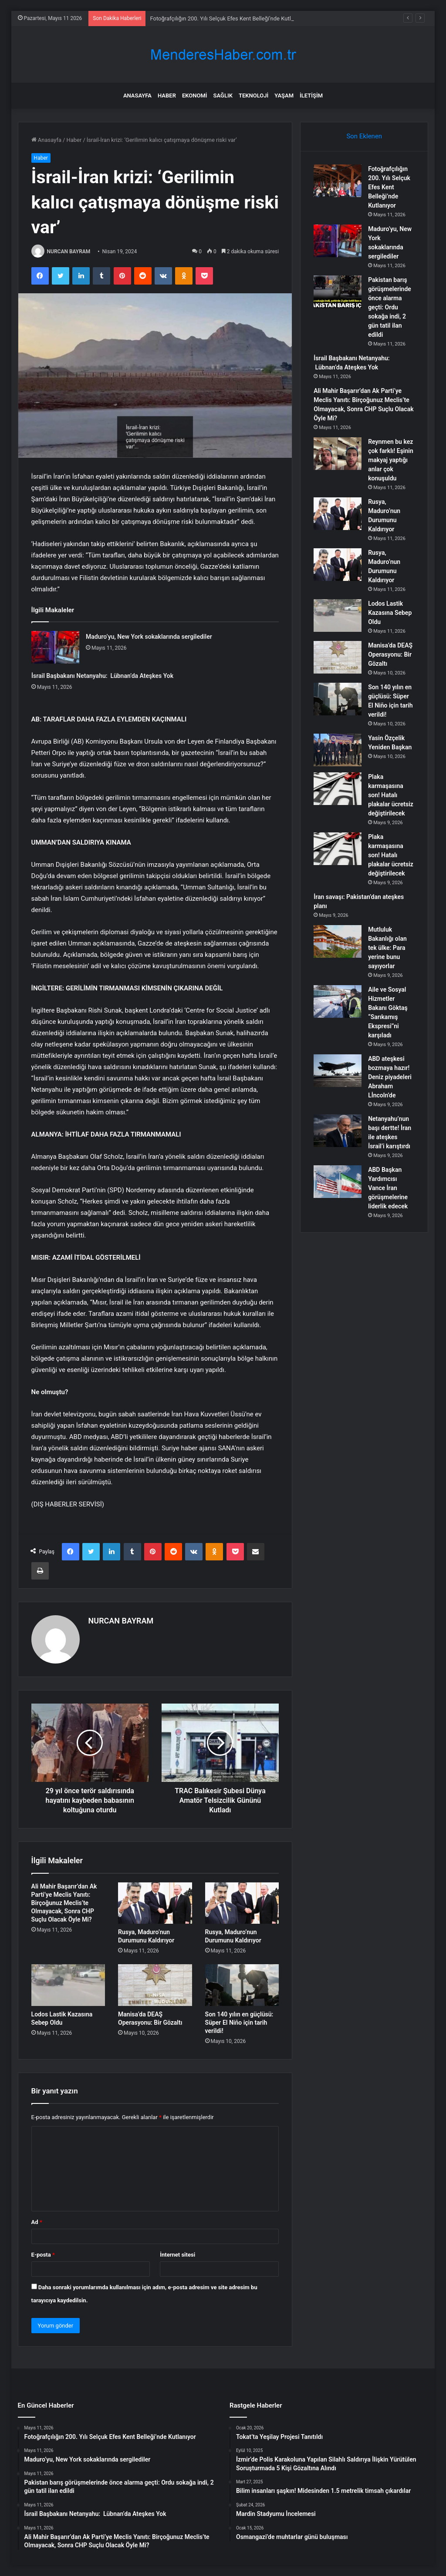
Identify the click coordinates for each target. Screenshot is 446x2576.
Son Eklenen (364, 136)
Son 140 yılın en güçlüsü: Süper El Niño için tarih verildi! (239, 2022)
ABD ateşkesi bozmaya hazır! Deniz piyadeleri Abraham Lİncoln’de (390, 1077)
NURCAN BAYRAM (69, 251)
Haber (167, 95)
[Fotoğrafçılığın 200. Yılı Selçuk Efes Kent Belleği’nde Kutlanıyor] (338, 180)
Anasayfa (137, 95)
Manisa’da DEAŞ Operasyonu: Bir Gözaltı (390, 654)
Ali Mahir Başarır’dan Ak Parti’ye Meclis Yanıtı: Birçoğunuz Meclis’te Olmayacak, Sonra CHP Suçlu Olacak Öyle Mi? (64, 1903)
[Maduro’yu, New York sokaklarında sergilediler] (55, 647)
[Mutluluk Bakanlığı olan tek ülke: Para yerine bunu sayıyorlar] (338, 941)
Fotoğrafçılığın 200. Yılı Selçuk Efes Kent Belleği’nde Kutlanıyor (389, 187)
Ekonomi (194, 95)
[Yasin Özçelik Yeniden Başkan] (338, 750)
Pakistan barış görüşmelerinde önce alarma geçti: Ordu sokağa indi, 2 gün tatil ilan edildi (389, 307)
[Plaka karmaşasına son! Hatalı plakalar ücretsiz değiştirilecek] (338, 788)
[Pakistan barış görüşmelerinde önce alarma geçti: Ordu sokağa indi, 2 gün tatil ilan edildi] (338, 291)
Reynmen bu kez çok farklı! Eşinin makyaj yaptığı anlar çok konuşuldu (390, 460)
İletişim (311, 95)
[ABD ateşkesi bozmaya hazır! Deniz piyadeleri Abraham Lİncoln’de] (338, 1070)
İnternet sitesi (177, 2254)
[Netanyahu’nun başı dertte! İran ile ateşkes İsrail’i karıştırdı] (338, 1130)
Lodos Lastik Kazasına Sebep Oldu (390, 612)
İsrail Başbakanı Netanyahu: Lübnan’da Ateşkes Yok (102, 675)
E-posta (43, 2254)
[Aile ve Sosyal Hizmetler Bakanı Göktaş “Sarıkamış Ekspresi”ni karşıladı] (338, 1001)
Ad (36, 2222)
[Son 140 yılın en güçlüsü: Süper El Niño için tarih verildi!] (242, 1985)
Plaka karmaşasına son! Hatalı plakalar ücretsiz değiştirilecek (390, 795)
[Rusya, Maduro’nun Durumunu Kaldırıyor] (155, 1903)
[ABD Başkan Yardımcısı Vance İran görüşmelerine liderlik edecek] (338, 1181)
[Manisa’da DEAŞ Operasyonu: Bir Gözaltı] (155, 1985)
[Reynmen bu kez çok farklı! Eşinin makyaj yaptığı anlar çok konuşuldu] (338, 453)
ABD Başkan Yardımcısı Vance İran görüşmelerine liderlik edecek (388, 1188)
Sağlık (223, 95)
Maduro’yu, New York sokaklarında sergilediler (149, 636)
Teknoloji (253, 95)
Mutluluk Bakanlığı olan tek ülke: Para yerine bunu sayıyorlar (387, 947)
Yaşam (284, 95)
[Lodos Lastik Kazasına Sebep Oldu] (68, 1985)
